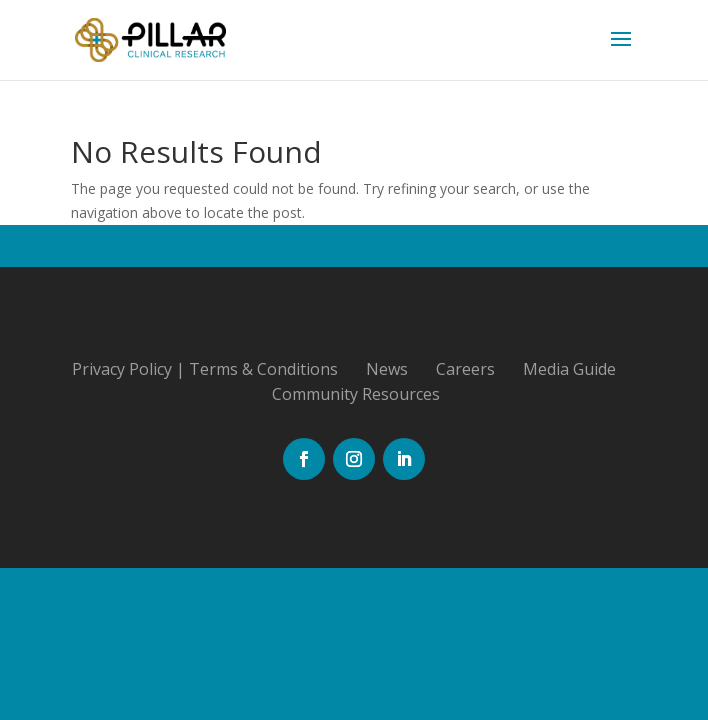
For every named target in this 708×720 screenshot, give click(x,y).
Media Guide (569, 369)
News (387, 369)
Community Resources (356, 394)
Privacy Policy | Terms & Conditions (205, 369)
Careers (465, 369)
